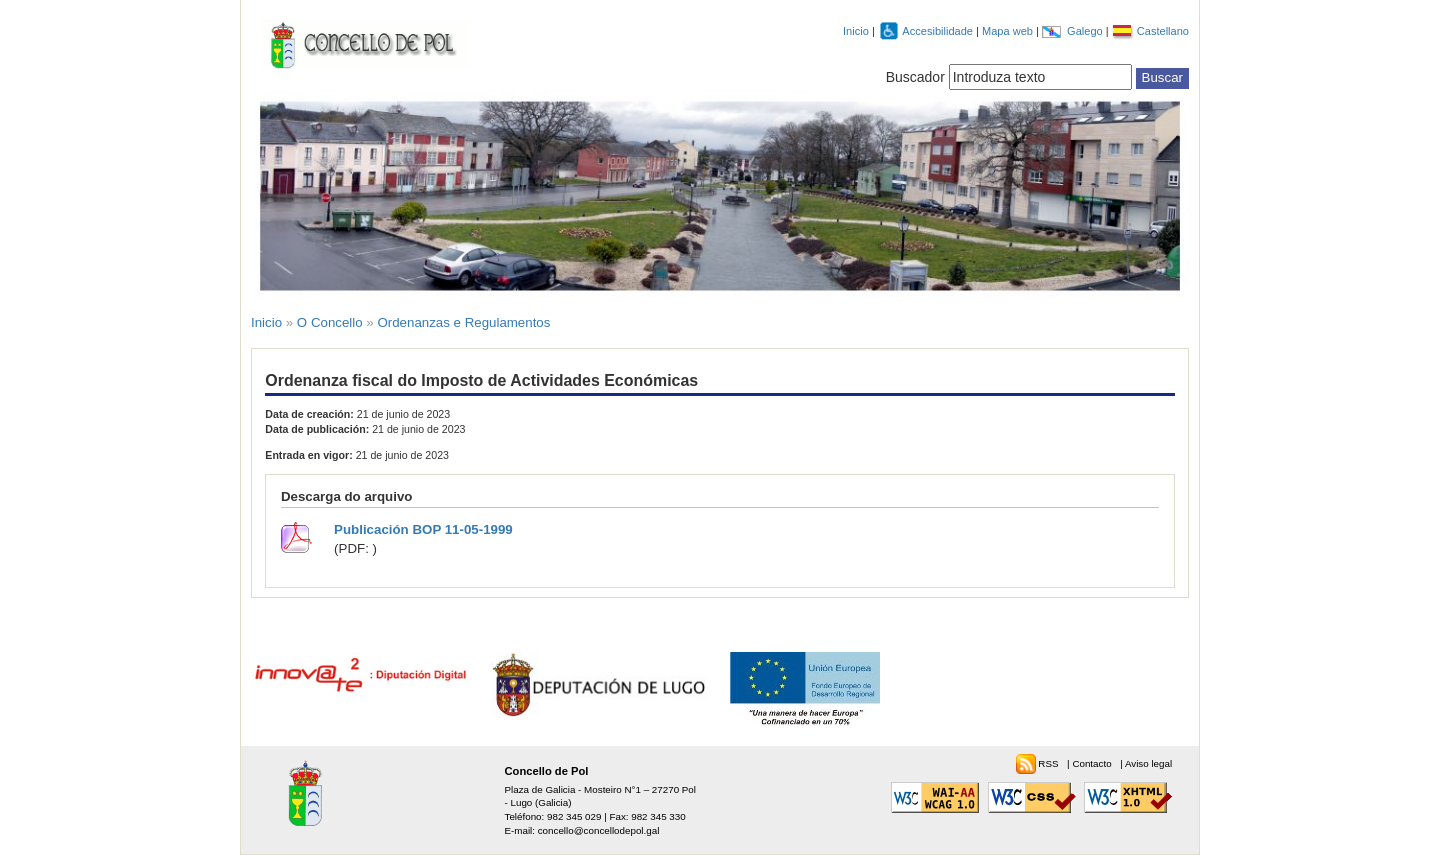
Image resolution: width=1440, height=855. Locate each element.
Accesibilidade (939, 31)
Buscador (915, 77)
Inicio (856, 31)
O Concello (330, 322)
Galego (1086, 31)
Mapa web (1009, 31)
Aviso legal (1148, 763)
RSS (1049, 763)
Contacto (1093, 763)
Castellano (1163, 31)
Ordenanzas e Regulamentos (463, 322)
